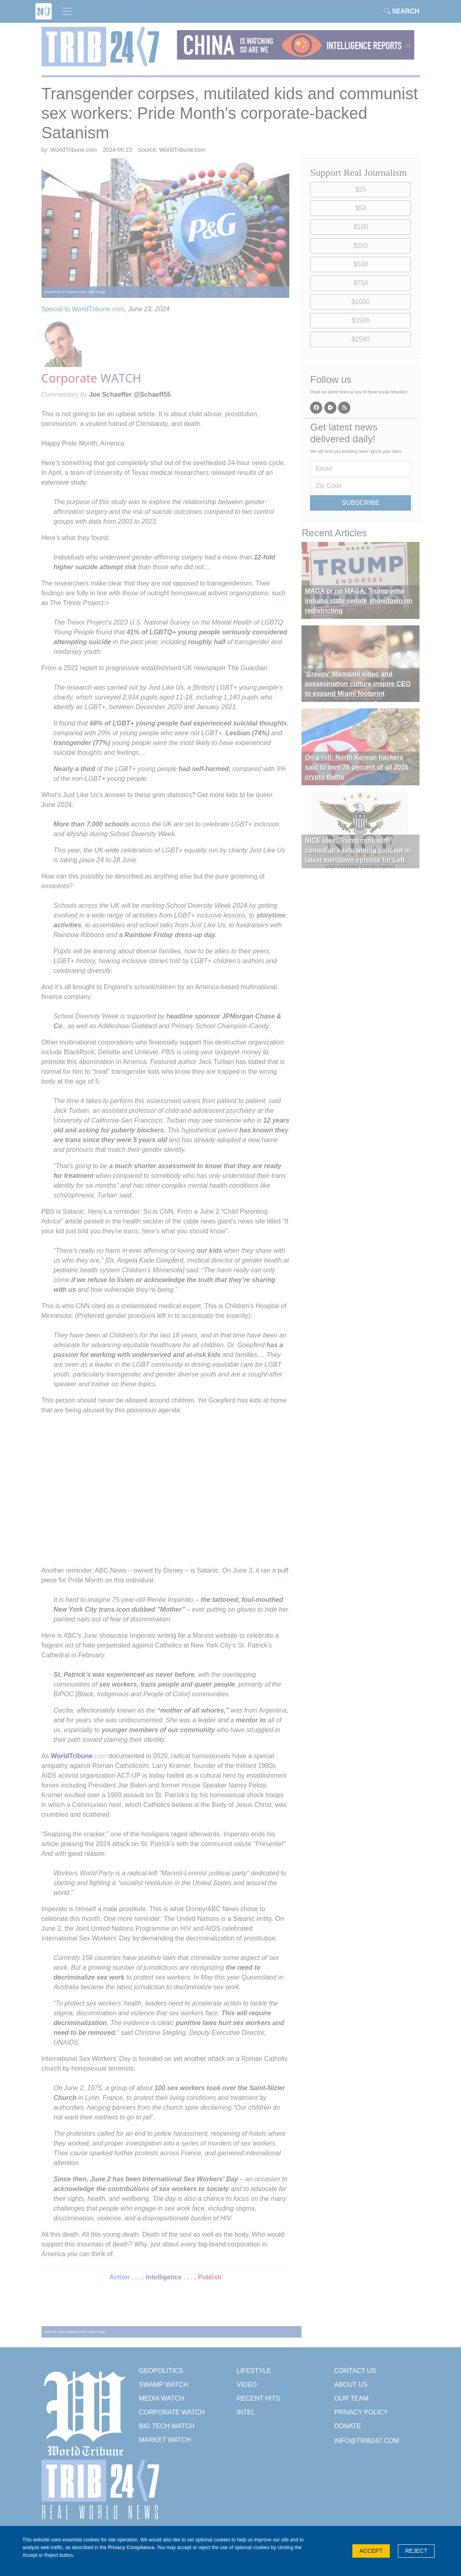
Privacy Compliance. (131, 2547)
